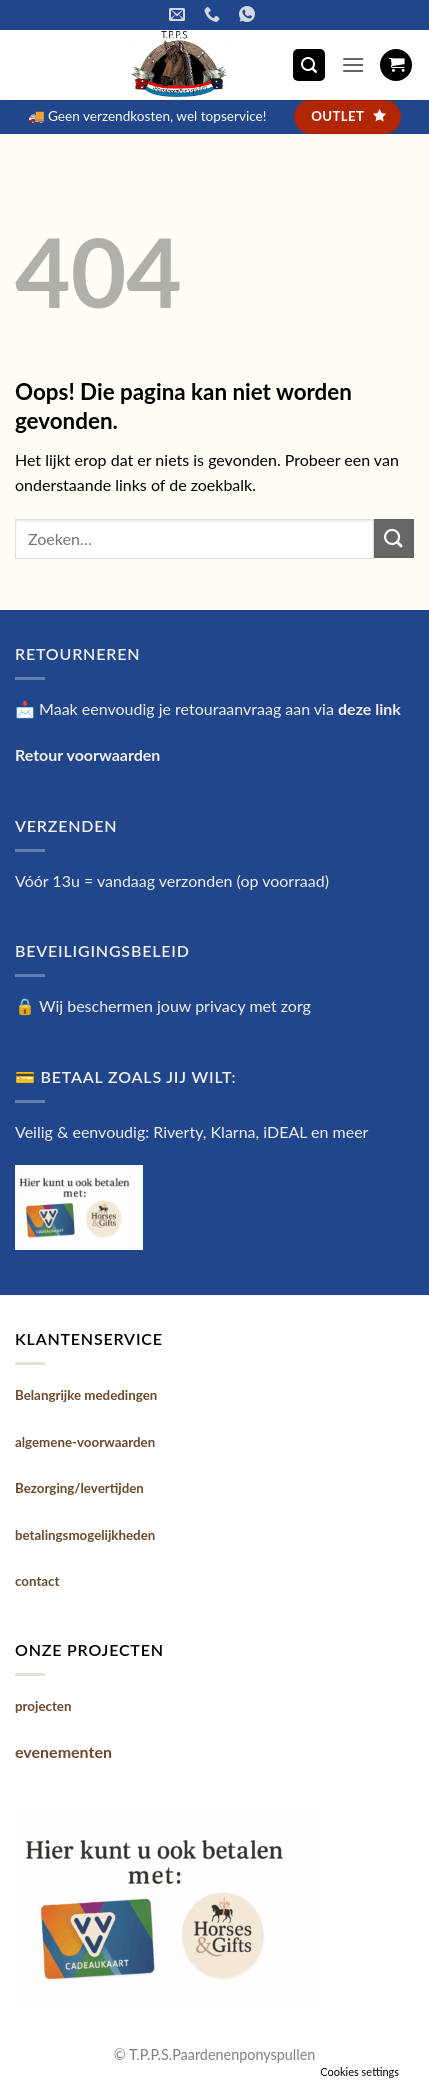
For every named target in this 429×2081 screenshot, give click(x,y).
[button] (309, 65)
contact (37, 1581)
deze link (369, 708)
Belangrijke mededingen (86, 1395)
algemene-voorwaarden (85, 1442)
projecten (43, 1706)
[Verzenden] (394, 538)
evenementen (63, 1751)
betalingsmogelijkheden (85, 1535)
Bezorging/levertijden (79, 1488)
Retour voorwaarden (87, 754)
